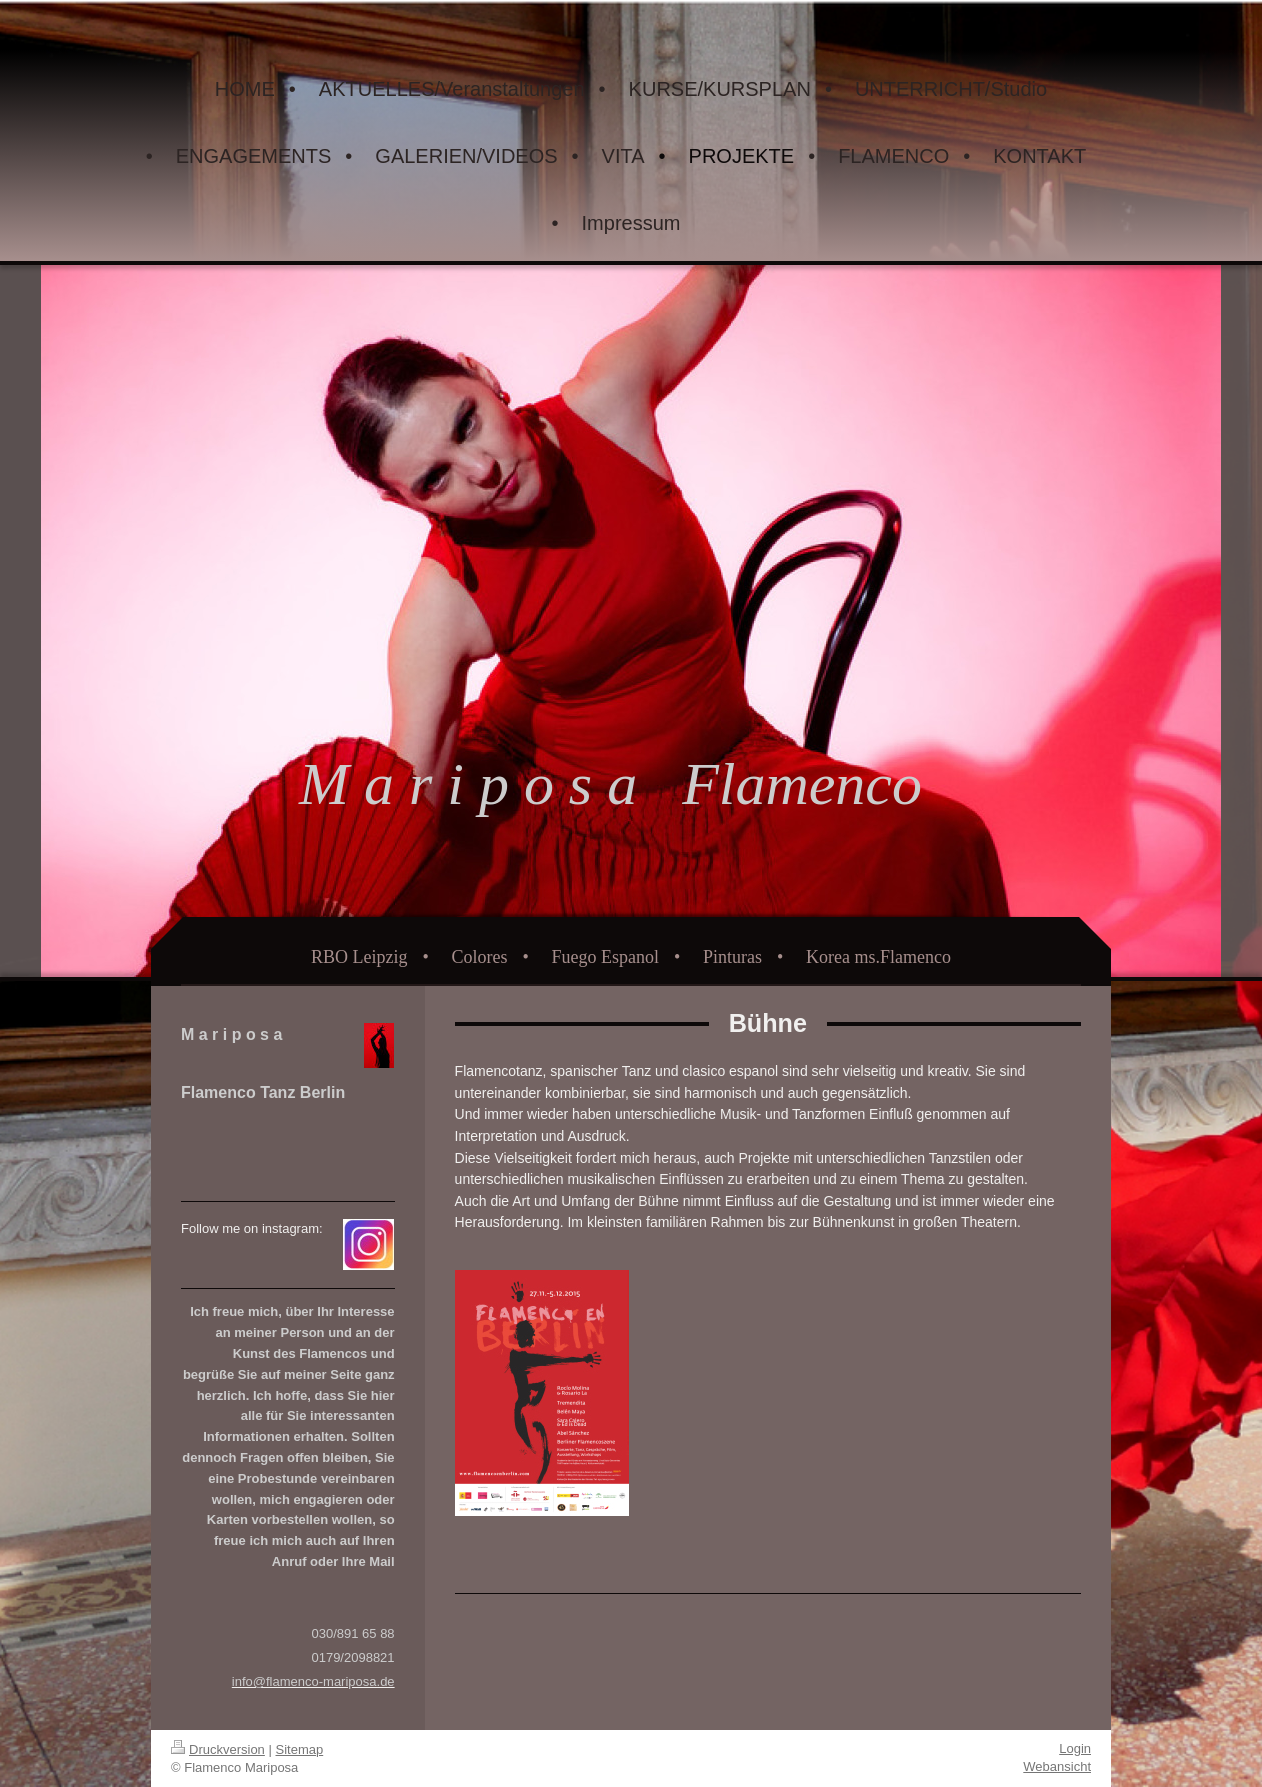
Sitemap (300, 1749)
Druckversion (218, 1749)
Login (1075, 1748)
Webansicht (1057, 1766)
